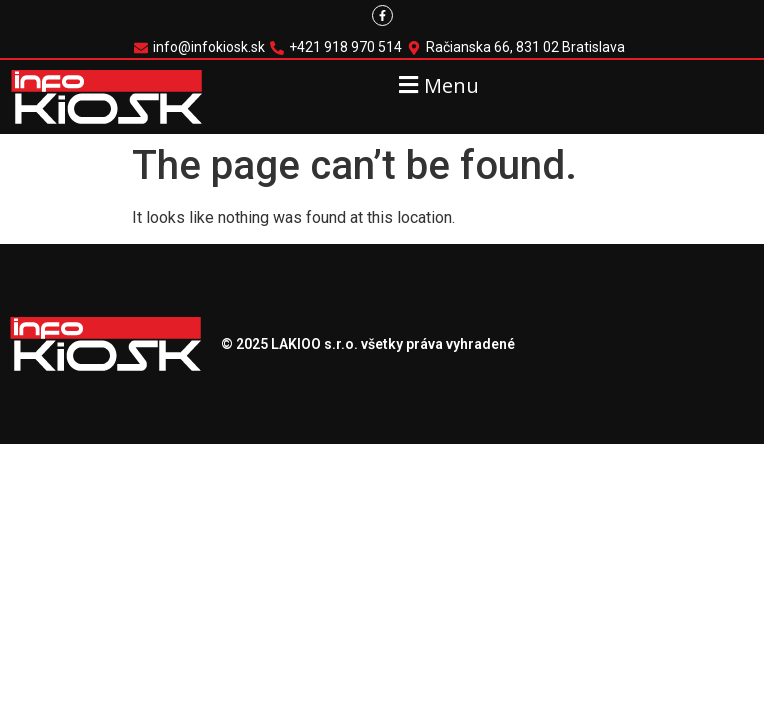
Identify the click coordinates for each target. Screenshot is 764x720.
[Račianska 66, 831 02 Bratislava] (518, 47)
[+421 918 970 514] (338, 47)
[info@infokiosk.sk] (202, 47)
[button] (436, 84)
